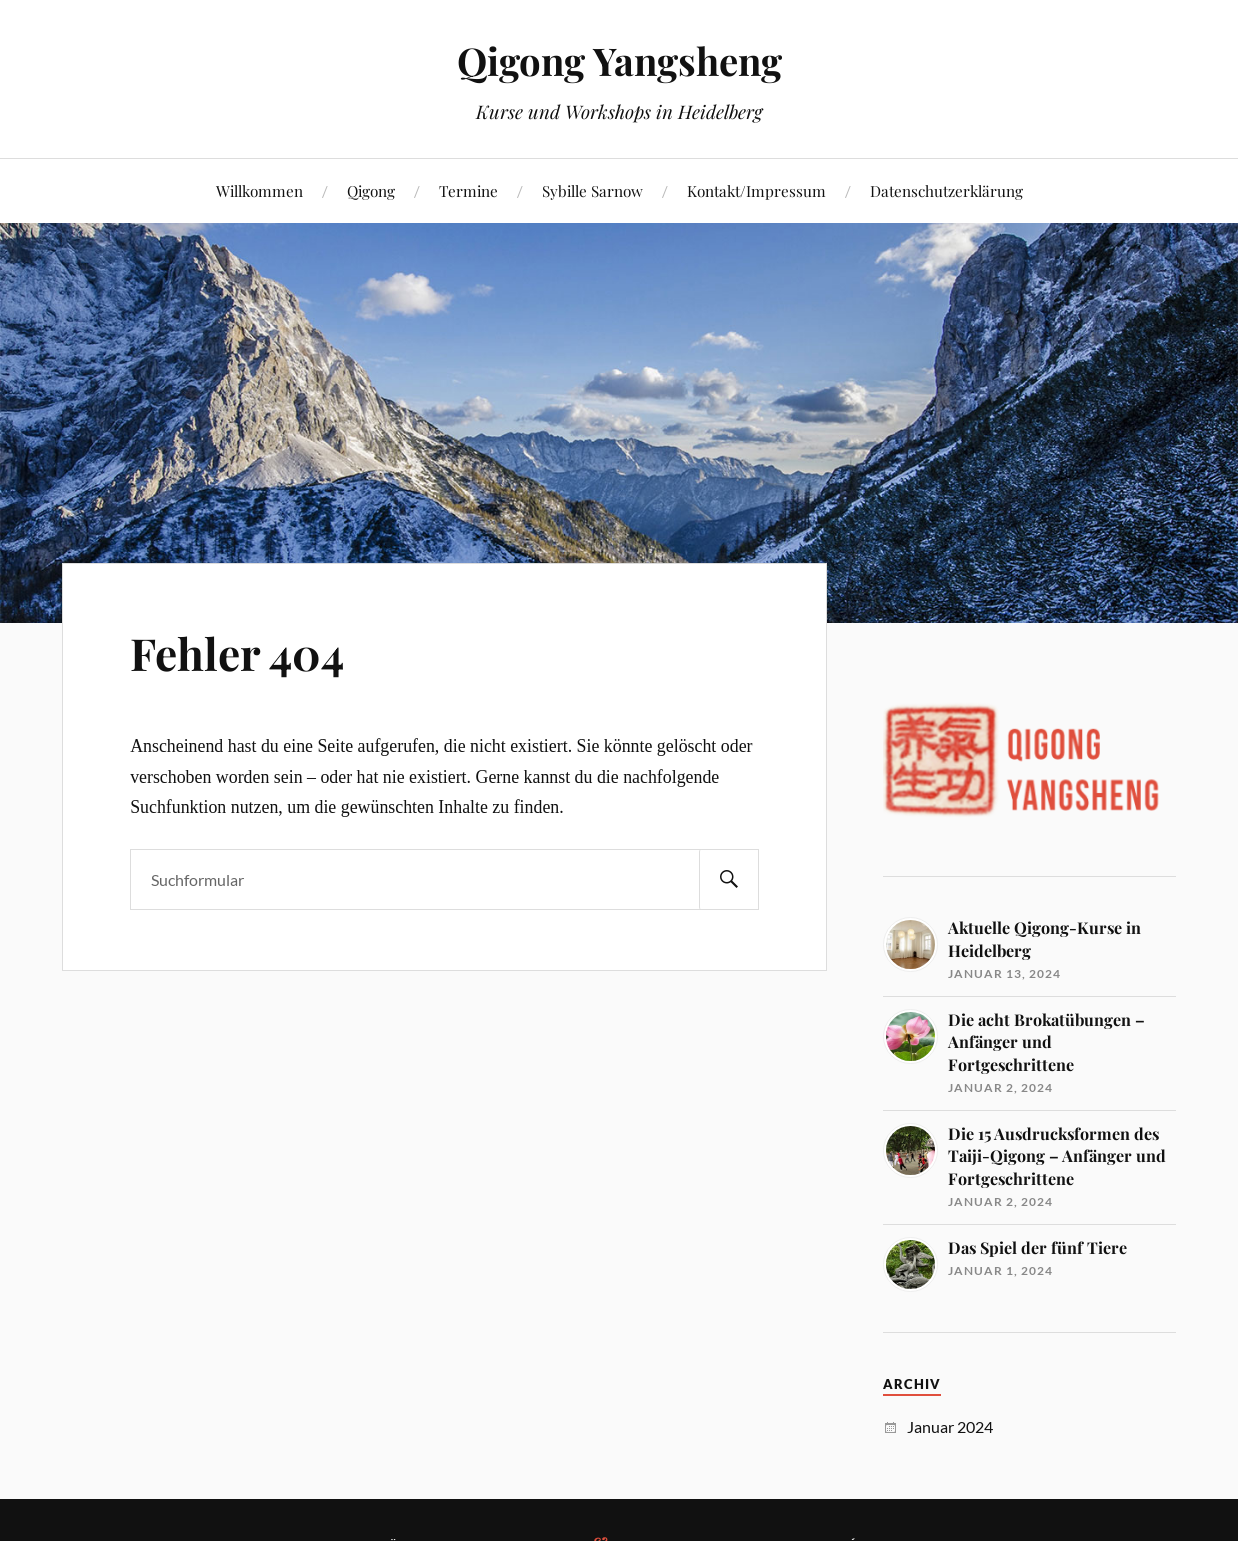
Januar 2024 (950, 1426)
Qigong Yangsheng (619, 60)
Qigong (371, 190)
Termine (468, 190)
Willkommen (259, 190)
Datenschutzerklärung (946, 190)
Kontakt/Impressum (756, 190)
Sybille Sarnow (592, 190)
